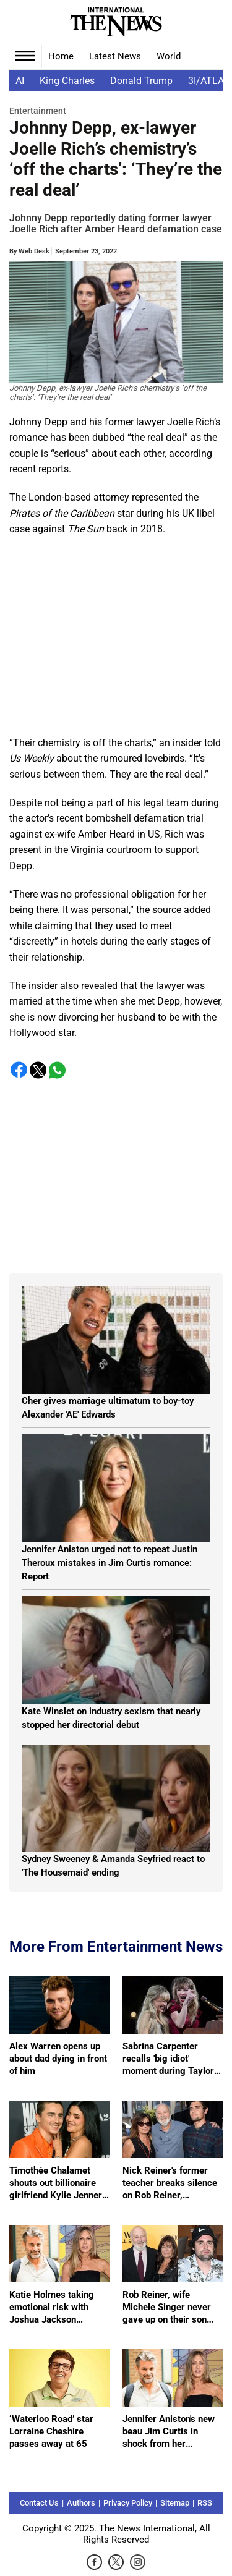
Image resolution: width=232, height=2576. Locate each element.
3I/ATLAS (209, 81)
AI (19, 81)
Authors (81, 2502)
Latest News (115, 56)
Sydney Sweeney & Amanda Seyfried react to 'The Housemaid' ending (113, 1865)
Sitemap (174, 2502)
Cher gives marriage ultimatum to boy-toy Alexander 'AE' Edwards (108, 1407)
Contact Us (39, 2502)
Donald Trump (141, 81)
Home (61, 56)
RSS (204, 2502)
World (169, 56)
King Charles (67, 81)
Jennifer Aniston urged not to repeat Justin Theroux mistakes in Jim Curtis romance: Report (109, 1563)
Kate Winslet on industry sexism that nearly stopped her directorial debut (111, 1718)
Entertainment (37, 111)
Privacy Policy (127, 2502)
